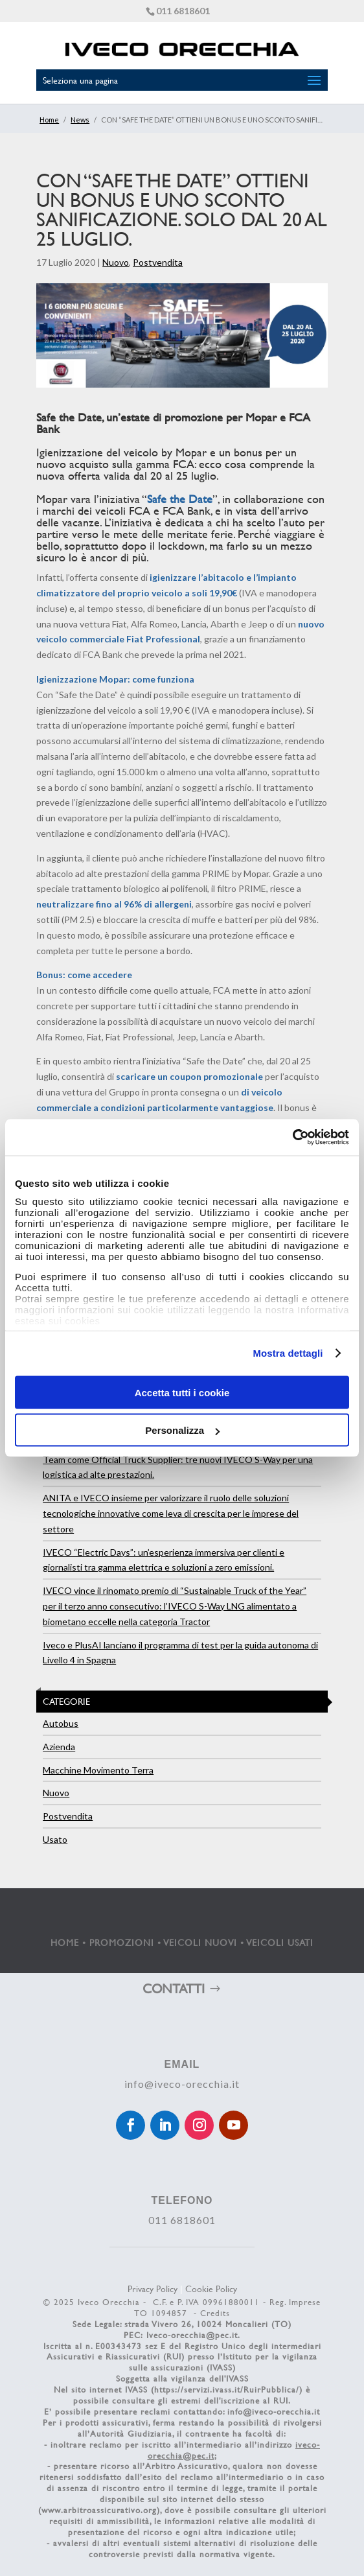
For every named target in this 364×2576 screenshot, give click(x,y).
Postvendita (158, 262)
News (80, 119)
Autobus (60, 1723)
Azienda (59, 1746)
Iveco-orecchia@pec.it (192, 2335)
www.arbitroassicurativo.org (99, 2510)
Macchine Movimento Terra (98, 1769)
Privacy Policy (152, 2288)
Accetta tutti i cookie (182, 1392)
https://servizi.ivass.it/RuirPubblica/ (226, 2389)
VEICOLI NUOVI (200, 1942)
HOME (65, 1942)
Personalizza (182, 1430)
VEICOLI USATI (280, 1942)
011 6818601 (183, 10)
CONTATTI (173, 1988)
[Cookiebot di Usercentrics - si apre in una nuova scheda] (292, 1137)
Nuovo (115, 262)
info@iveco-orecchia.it (182, 2084)
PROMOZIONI (121, 1942)
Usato (55, 1839)
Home (49, 119)
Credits (215, 2313)
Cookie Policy (211, 2288)
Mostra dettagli (288, 1353)
